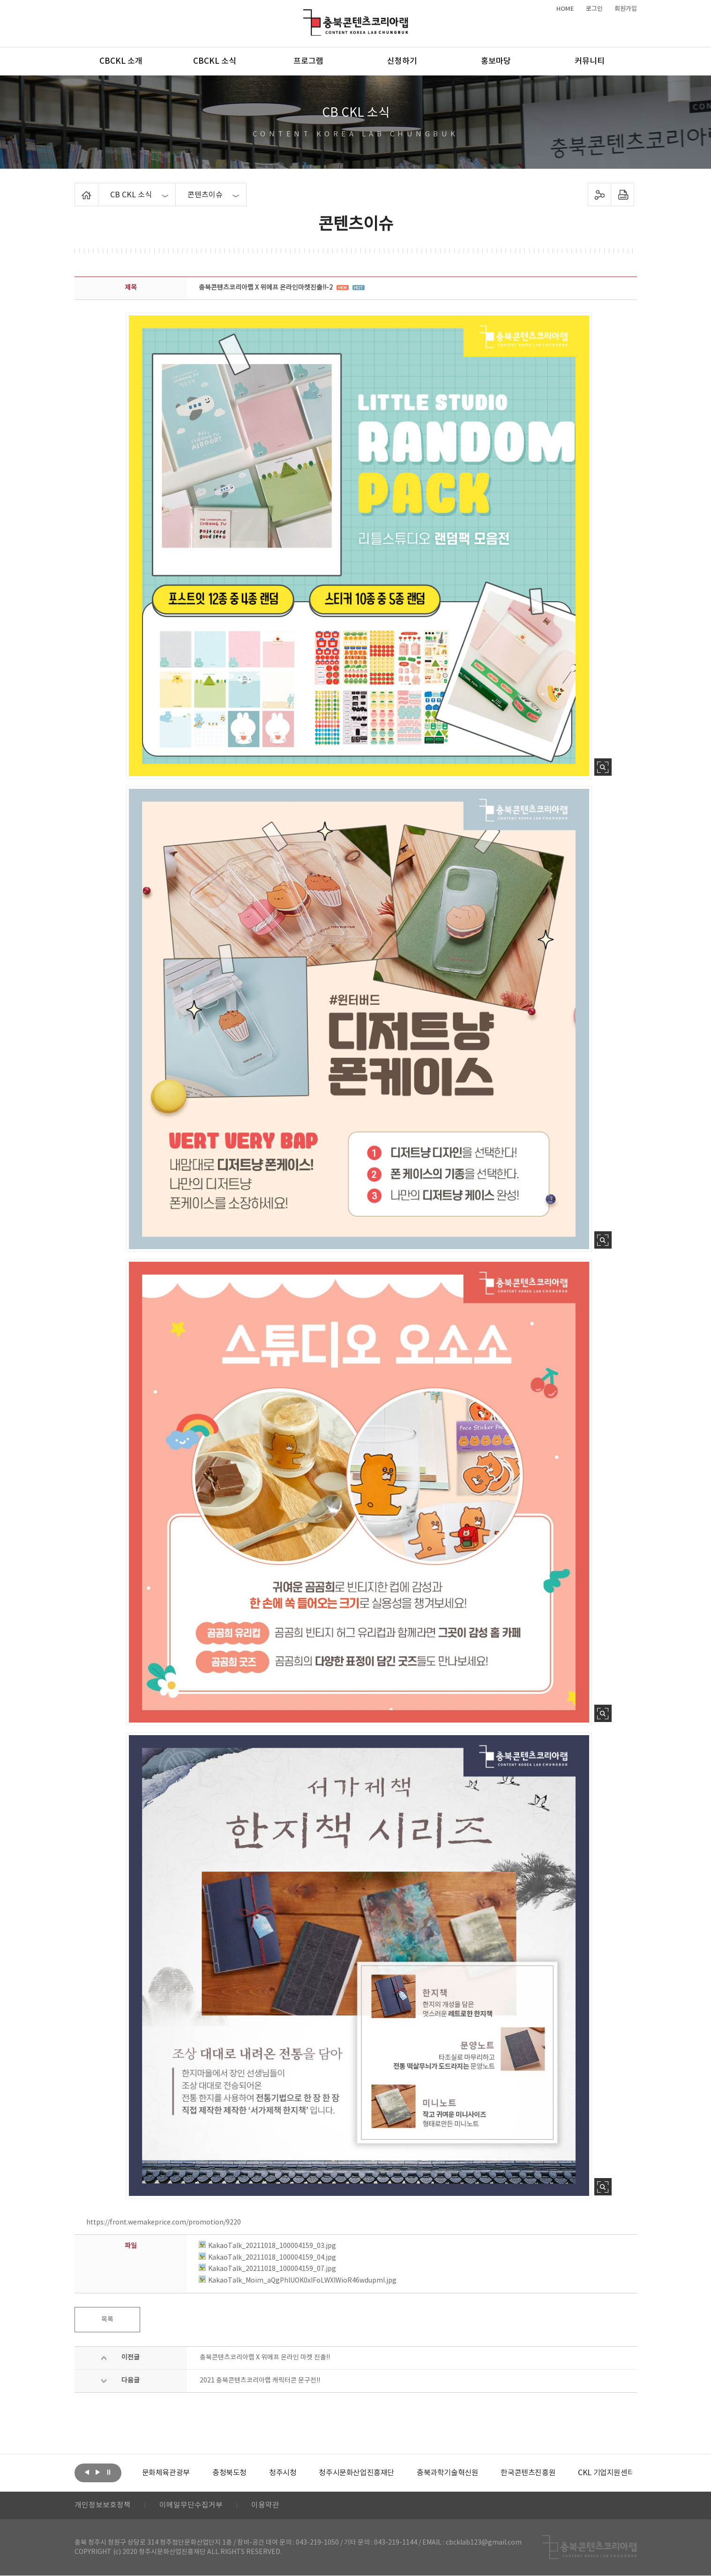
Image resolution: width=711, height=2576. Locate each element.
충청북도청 (229, 2473)
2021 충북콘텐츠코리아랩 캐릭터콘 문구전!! (260, 2380)
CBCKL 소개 (120, 61)
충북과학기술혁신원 (447, 2473)
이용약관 (265, 2505)
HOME (565, 9)
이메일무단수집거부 (191, 2505)
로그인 (594, 9)
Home (77, 188)
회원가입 (625, 9)
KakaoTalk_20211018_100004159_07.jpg (267, 2269)
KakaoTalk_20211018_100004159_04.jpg (267, 2257)
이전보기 (87, 2472)
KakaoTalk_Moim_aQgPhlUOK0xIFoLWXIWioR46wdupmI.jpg (298, 2280)
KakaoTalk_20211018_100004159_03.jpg (267, 2246)
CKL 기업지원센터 (606, 2473)
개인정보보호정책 (103, 2505)
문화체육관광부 (166, 2473)
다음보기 (98, 2472)
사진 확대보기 (603, 767)
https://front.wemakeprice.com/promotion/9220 (163, 2222)
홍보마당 (496, 61)
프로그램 (308, 61)
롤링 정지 (108, 2472)
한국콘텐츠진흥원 (528, 2473)
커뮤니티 (590, 61)
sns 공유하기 (599, 194)
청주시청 (282, 2473)
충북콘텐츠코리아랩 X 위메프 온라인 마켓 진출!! (265, 2357)
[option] (166, 2473)
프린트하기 (622, 194)
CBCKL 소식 (214, 61)
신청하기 (402, 61)
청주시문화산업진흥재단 (356, 2473)
